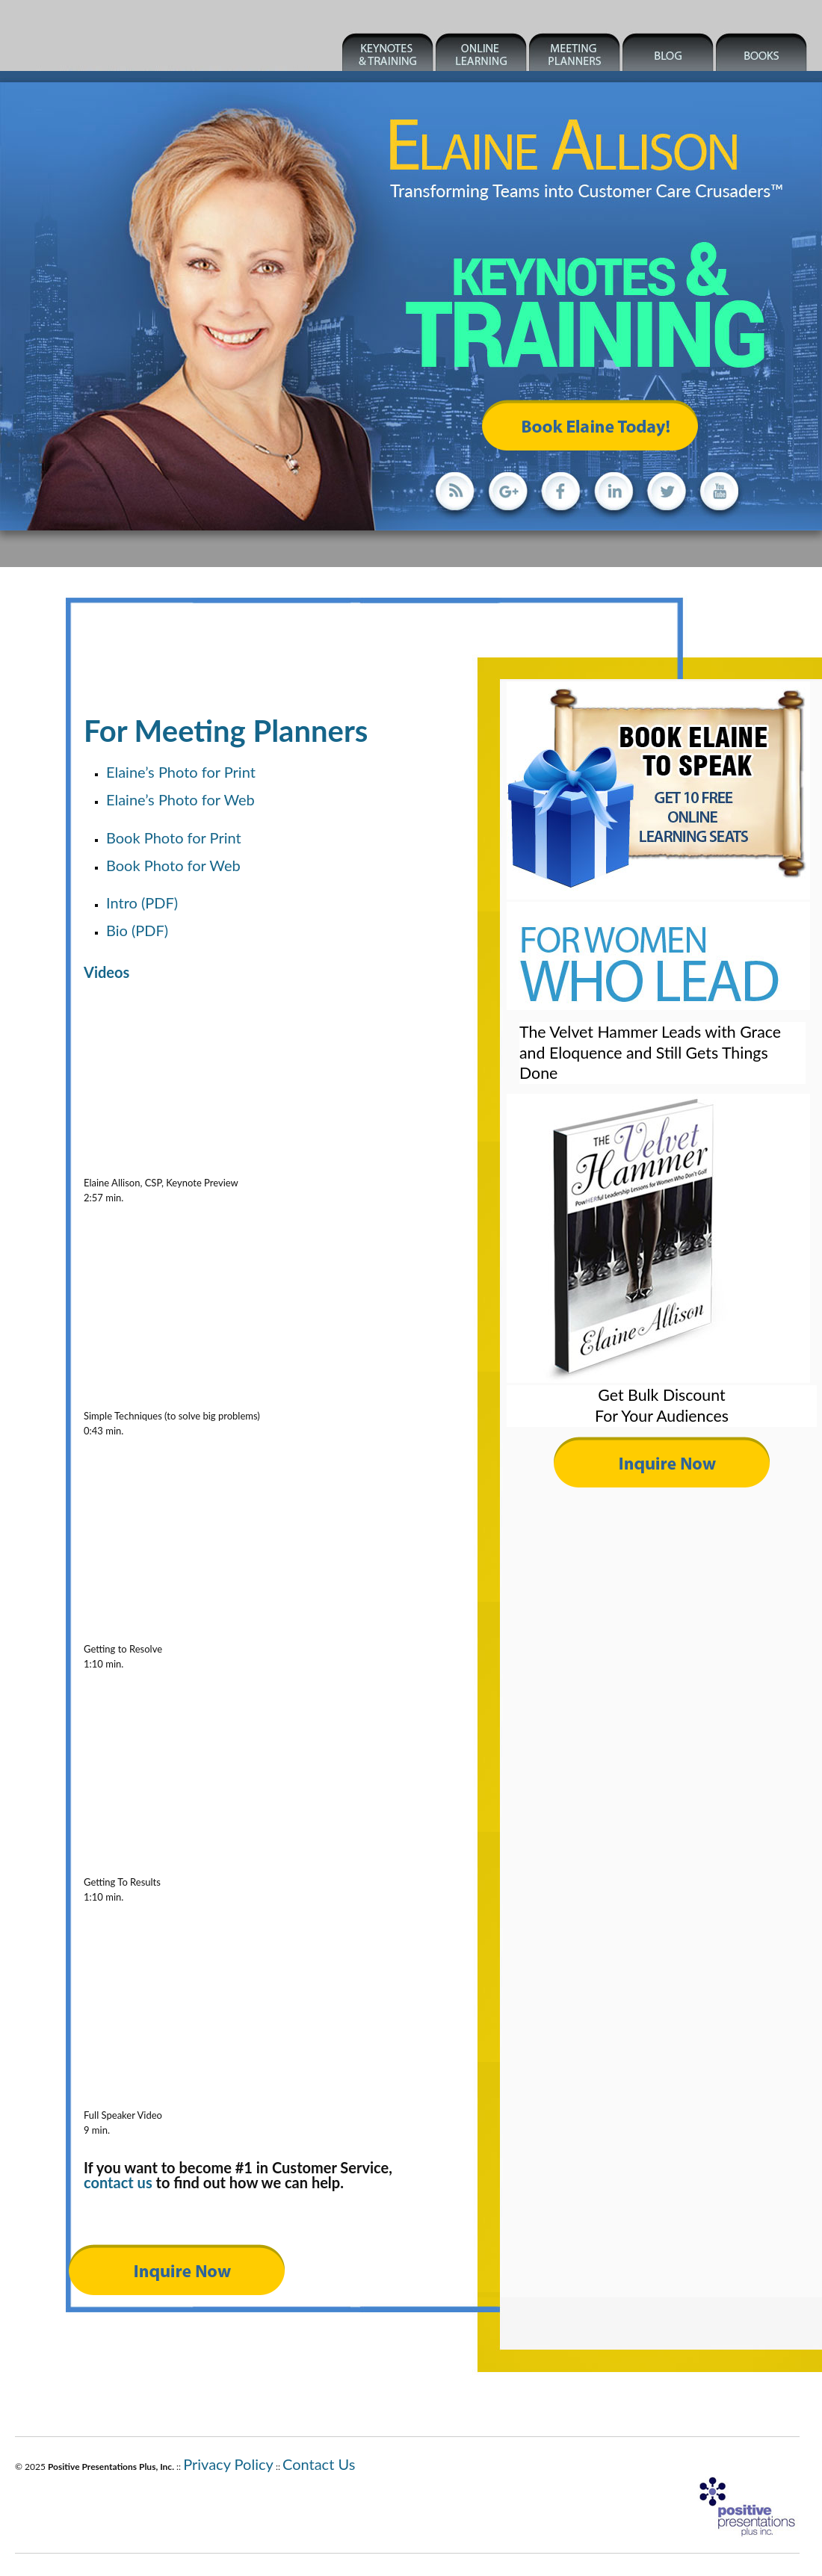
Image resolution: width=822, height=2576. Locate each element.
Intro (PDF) (142, 902)
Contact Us (318, 2464)
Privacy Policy (228, 2464)
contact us (118, 2182)
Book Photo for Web (173, 865)
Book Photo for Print (173, 837)
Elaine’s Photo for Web (180, 799)
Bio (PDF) (137, 930)
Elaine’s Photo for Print (181, 772)
